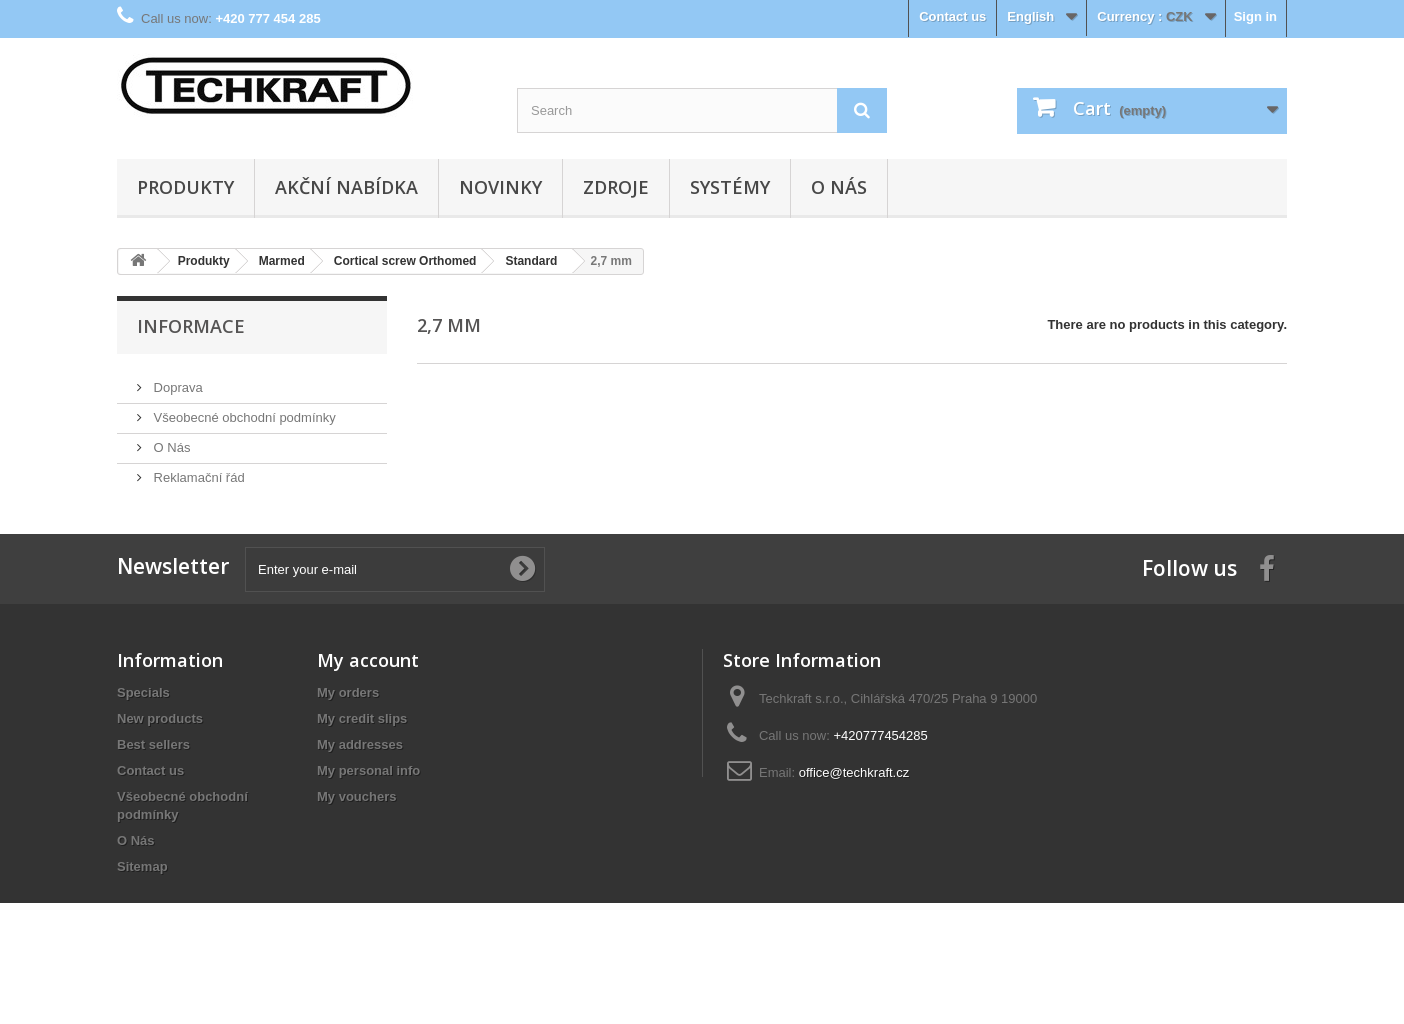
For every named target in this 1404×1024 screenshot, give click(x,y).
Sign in (1255, 16)
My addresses (360, 775)
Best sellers (153, 775)
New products (160, 749)
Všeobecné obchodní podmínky (243, 409)
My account (368, 691)
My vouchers (356, 827)
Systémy (730, 187)
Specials (143, 723)
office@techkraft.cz (854, 803)
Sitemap (142, 897)
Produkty (185, 187)
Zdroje (616, 187)
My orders (348, 723)
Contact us (952, 16)
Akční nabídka (346, 187)
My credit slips (362, 749)
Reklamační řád (197, 469)
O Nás (839, 187)
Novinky (500, 187)
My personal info (368, 801)
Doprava (176, 379)
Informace (191, 326)
